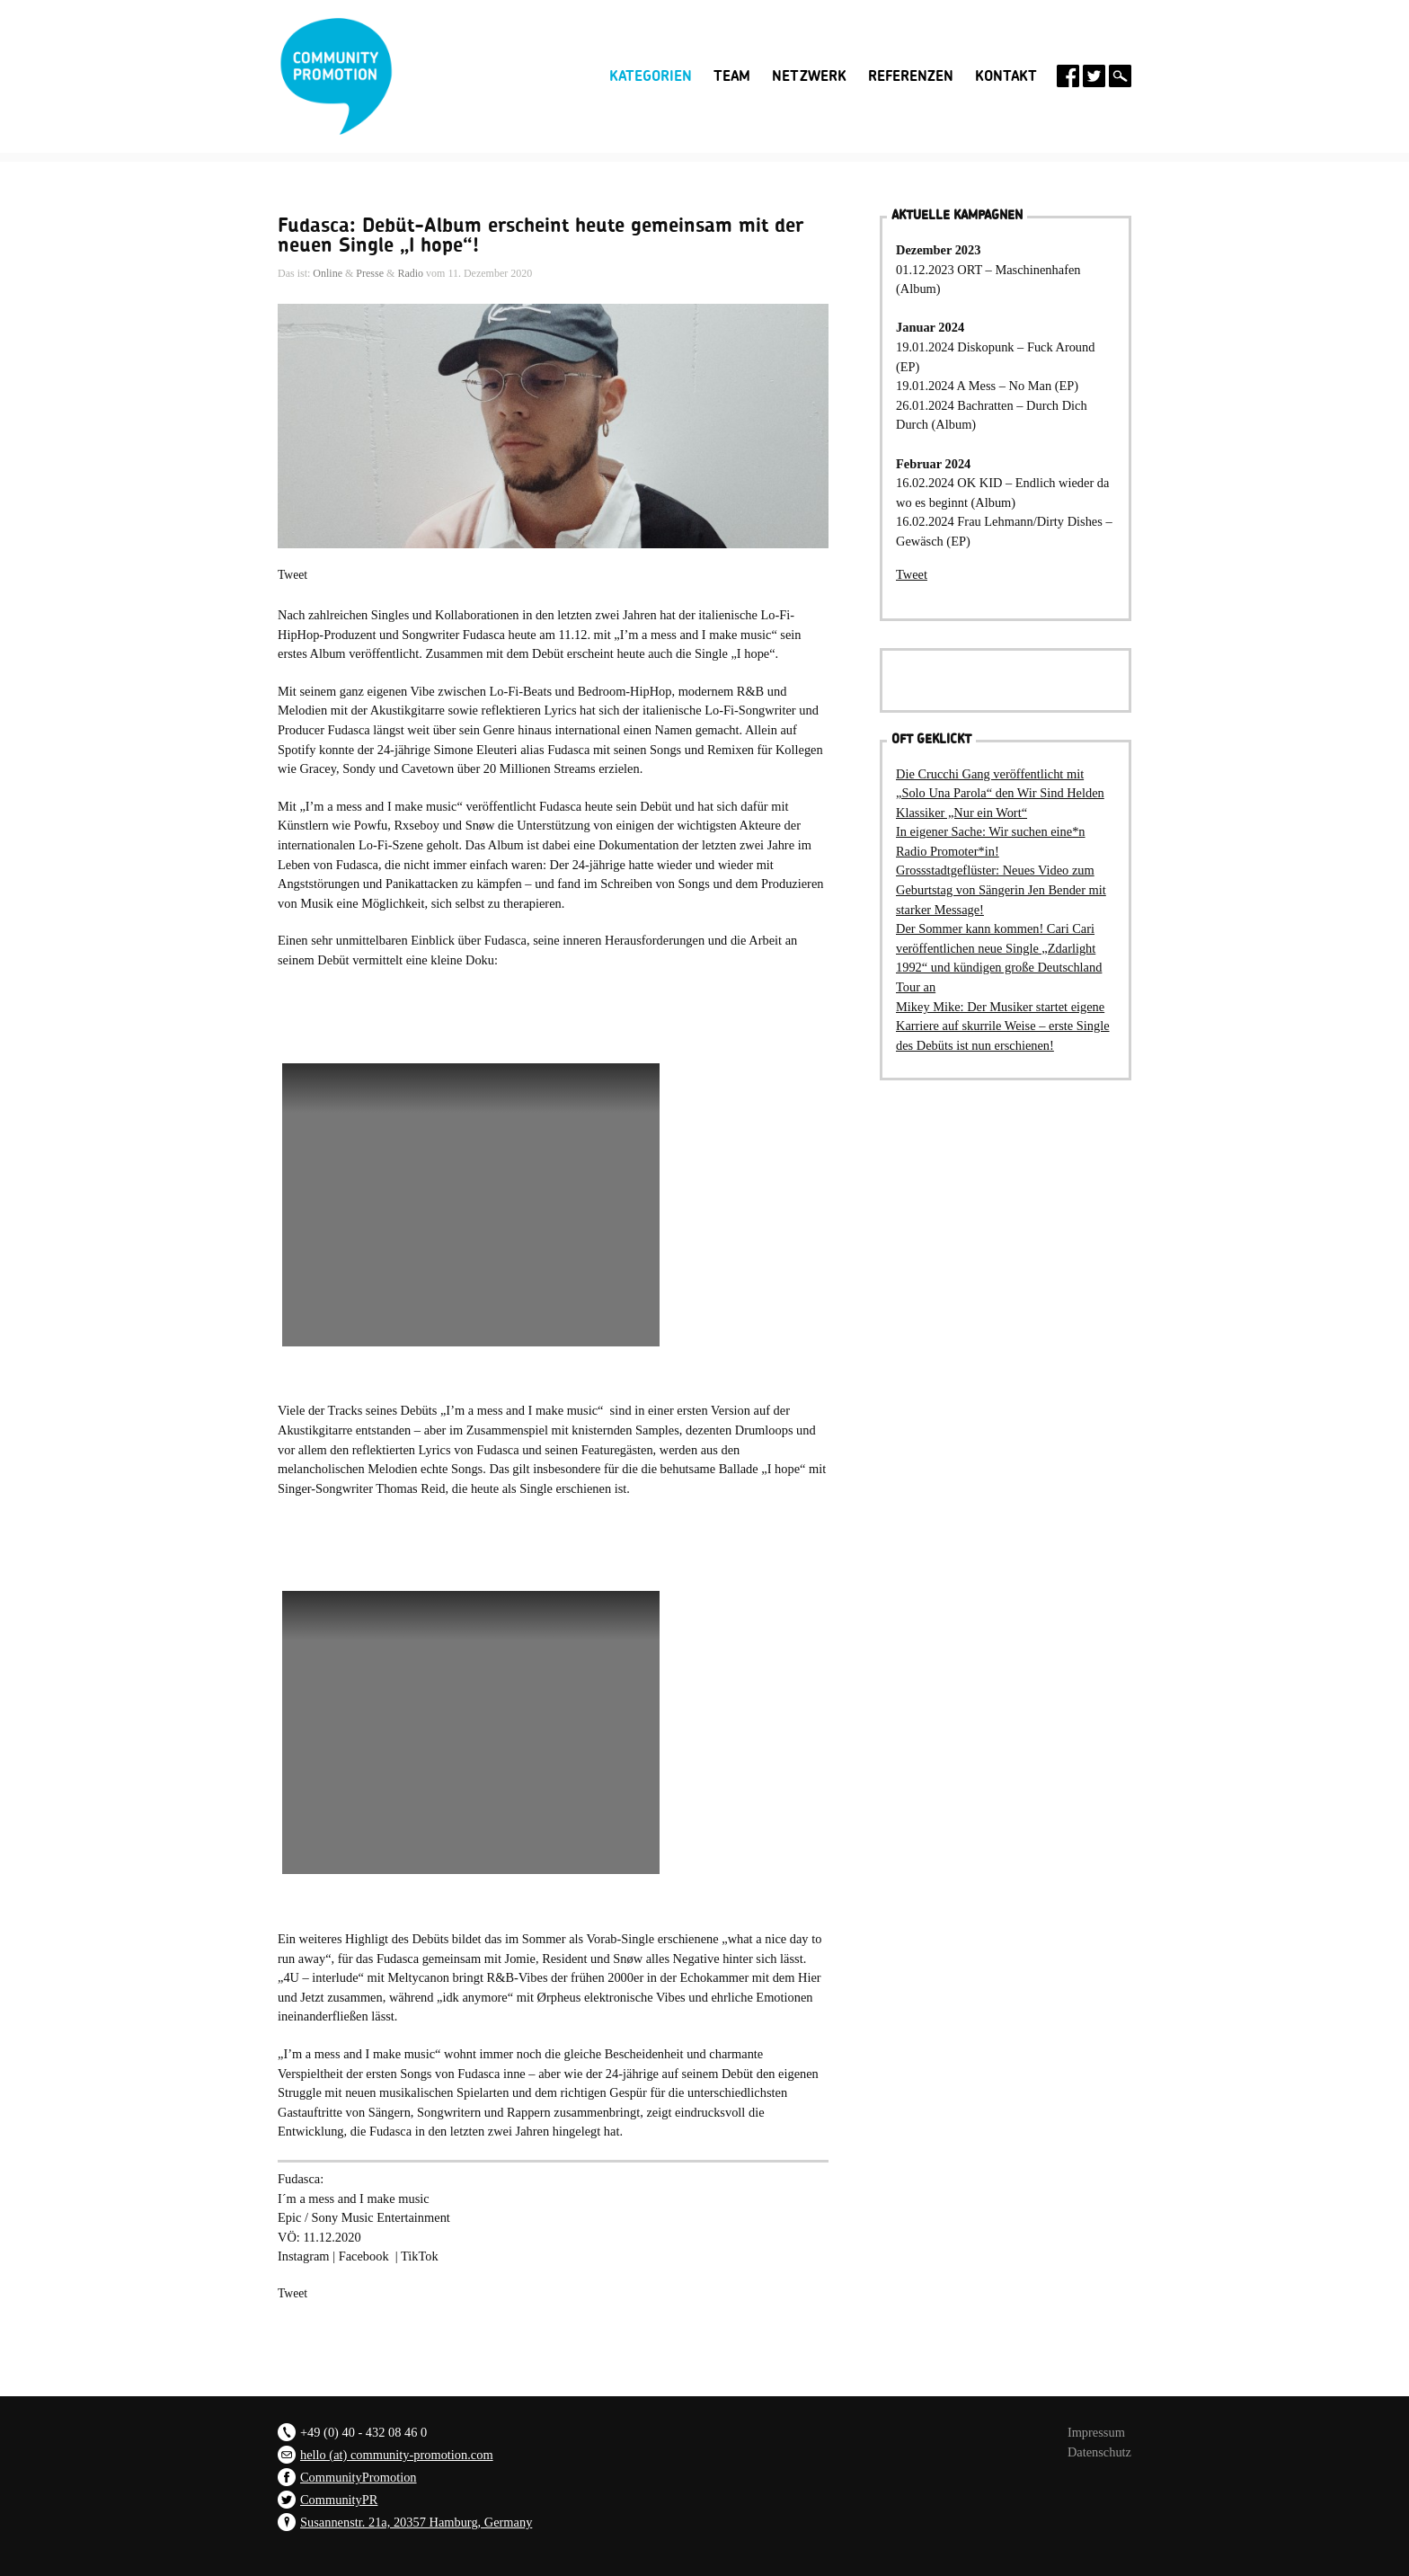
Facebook (367, 2256)
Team (731, 76)
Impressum (1096, 2432)
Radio (410, 273)
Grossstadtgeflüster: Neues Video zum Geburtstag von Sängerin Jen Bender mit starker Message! (1001, 889)
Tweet (292, 575)
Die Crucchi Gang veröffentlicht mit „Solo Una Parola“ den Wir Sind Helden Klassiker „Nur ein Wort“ (1000, 793)
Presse (370, 273)
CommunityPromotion (358, 2477)
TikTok (420, 2256)
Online (327, 273)
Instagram (304, 2256)
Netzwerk (809, 76)
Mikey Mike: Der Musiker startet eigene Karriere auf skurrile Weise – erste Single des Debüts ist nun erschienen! (1003, 1026)
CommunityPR (338, 2499)
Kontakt (1006, 76)
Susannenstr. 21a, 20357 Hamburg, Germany (416, 2522)
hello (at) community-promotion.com (396, 2454)
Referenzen (910, 76)
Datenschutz (1099, 2452)
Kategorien (650, 76)
